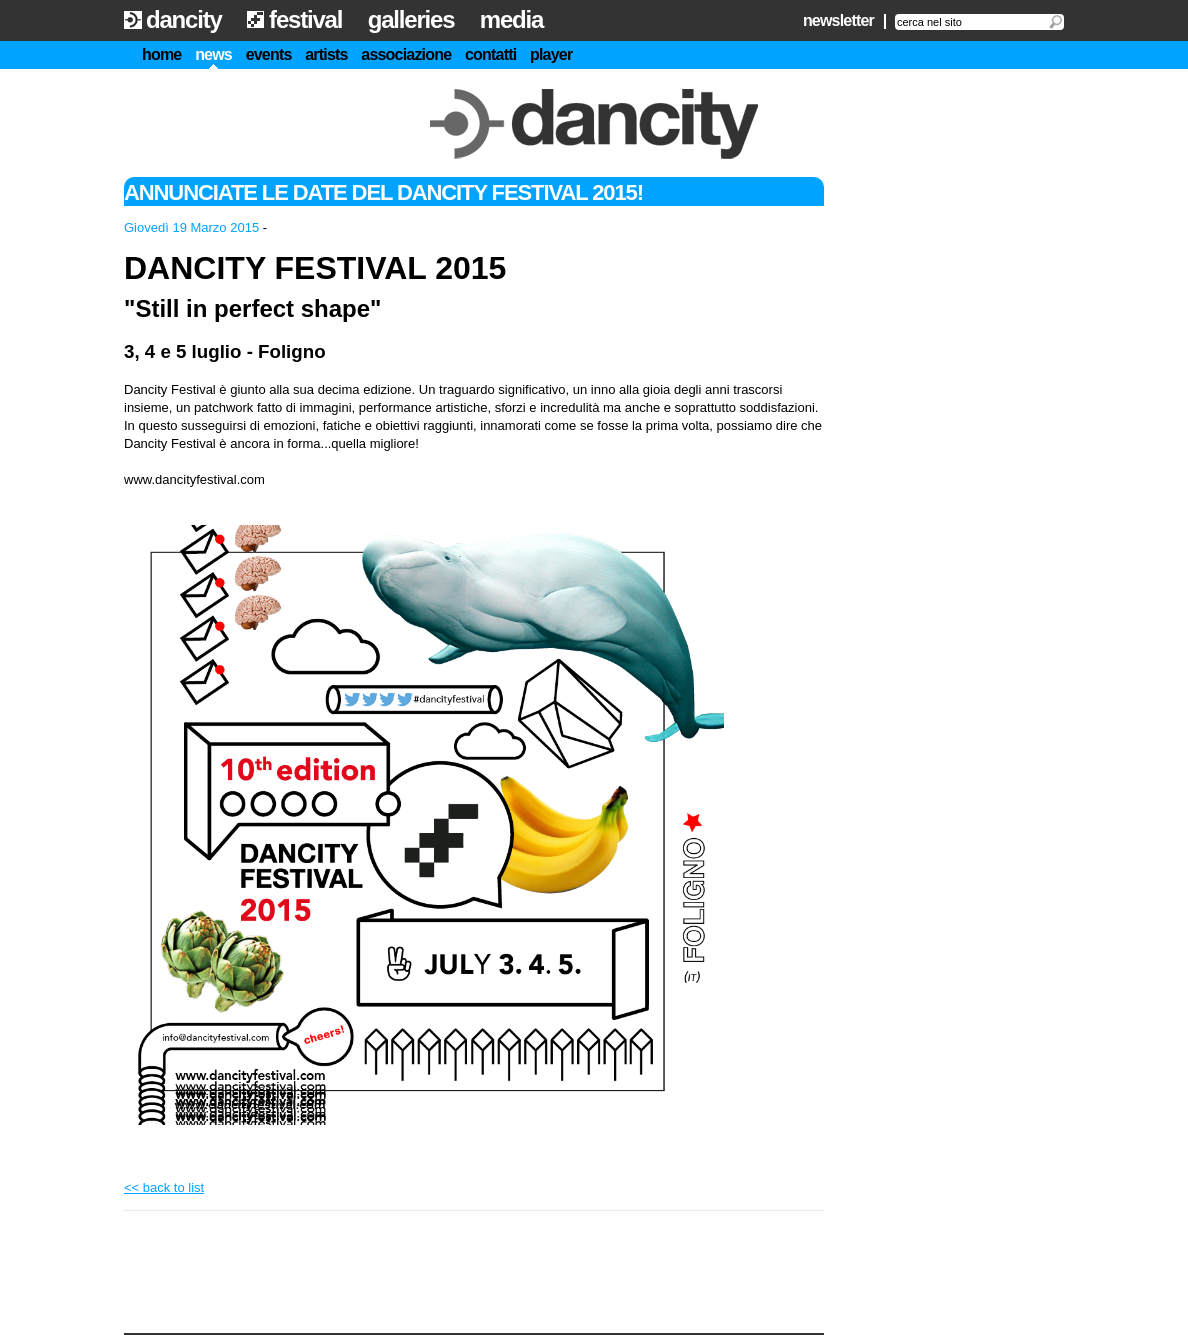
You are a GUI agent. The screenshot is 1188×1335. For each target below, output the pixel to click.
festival (305, 19)
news (213, 54)
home (161, 54)
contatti (490, 54)
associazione (406, 54)
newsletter (838, 20)
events (269, 54)
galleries (411, 19)
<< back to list (164, 1187)
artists (326, 54)
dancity (184, 19)
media (511, 19)
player (551, 54)
